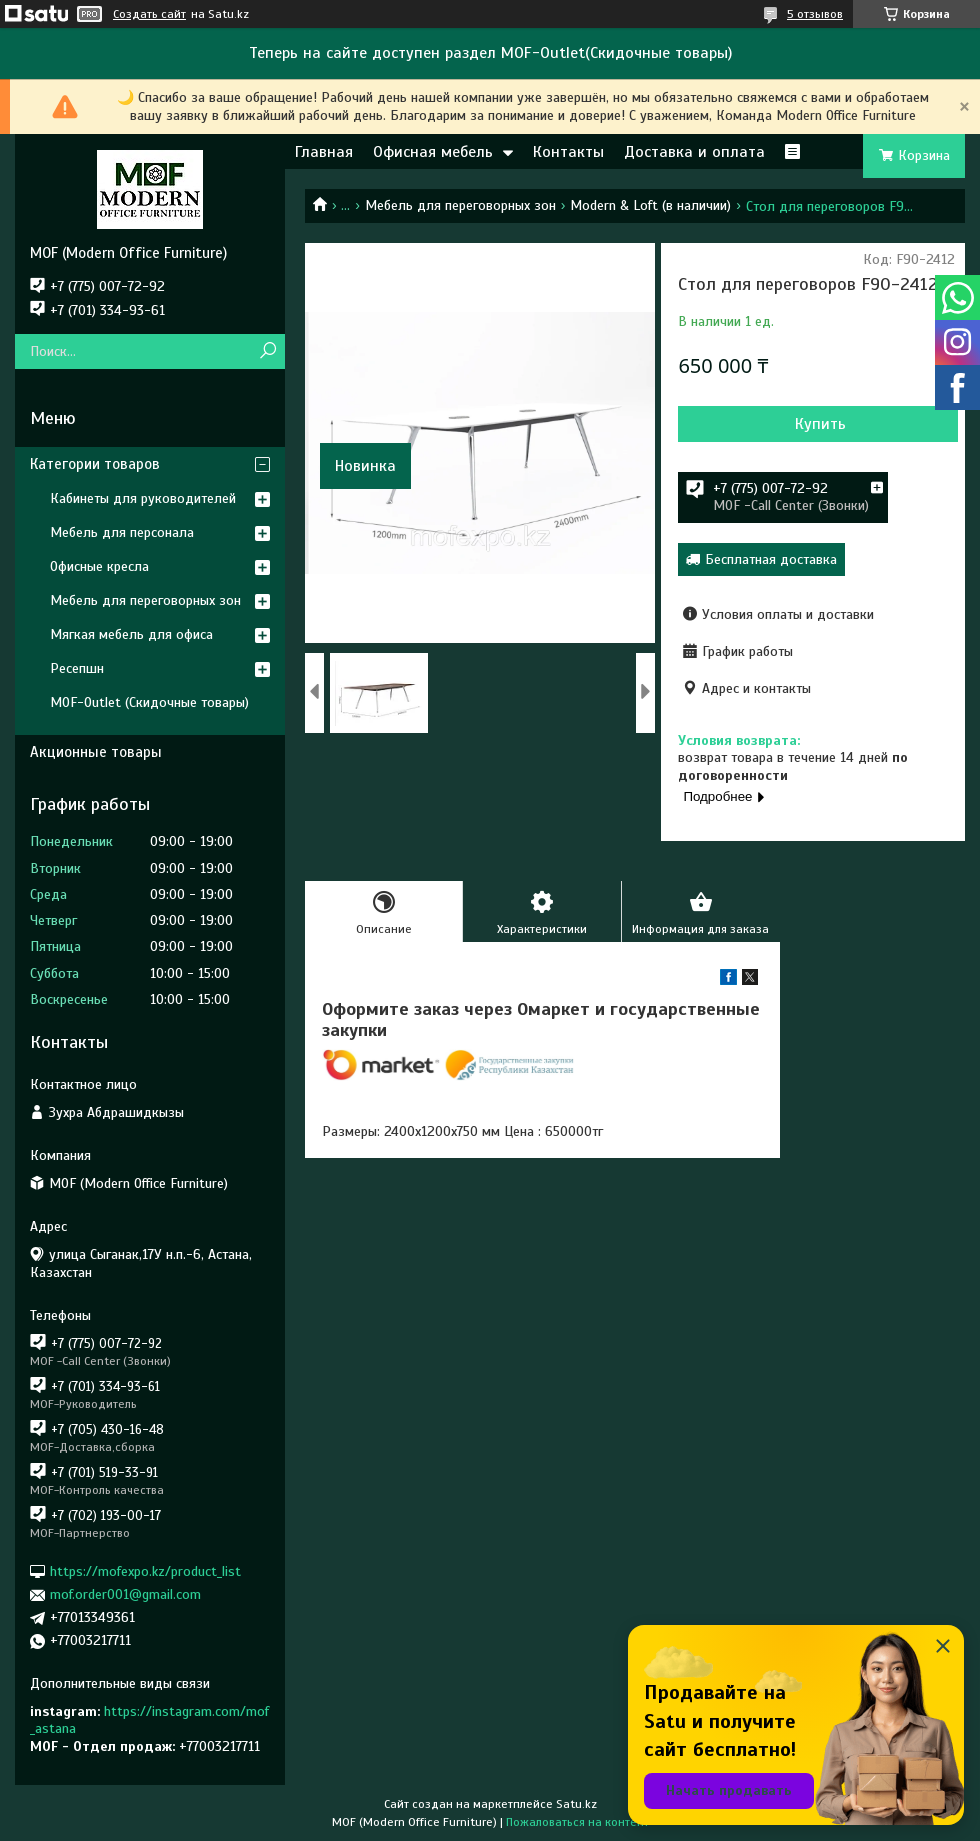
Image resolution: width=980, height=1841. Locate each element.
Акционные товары (96, 752)
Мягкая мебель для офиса (131, 634)
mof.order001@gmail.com (125, 1594)
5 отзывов (815, 14)
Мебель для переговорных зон (460, 205)
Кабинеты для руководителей (143, 498)
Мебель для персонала (122, 532)
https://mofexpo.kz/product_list (145, 1571)
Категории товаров (95, 464)
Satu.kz (576, 1804)
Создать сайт (149, 14)
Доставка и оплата (694, 152)
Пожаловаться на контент (577, 1822)
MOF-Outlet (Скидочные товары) (149, 702)
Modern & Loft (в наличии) (650, 205)
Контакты (568, 152)
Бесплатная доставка (771, 559)
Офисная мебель (433, 152)
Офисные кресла (99, 566)
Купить (820, 424)
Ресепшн (77, 668)
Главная (324, 152)
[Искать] (267, 351)
